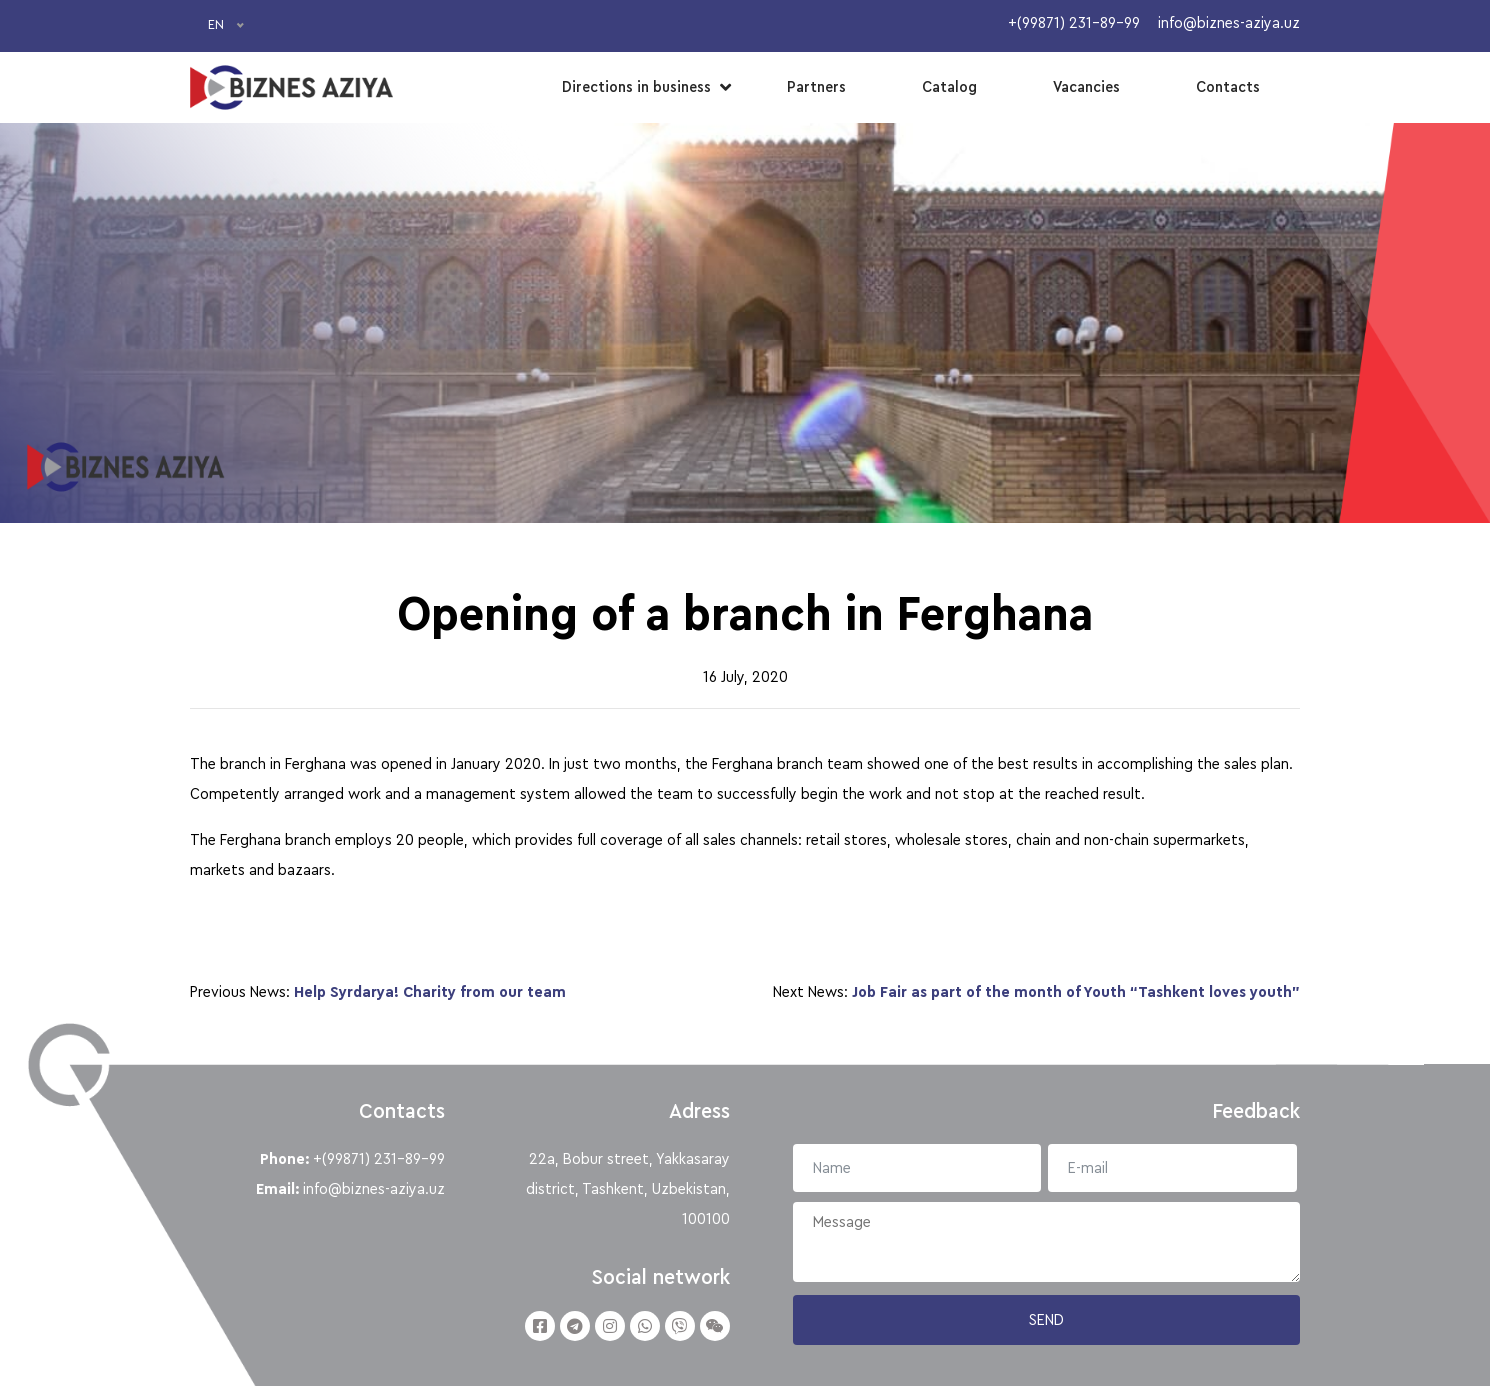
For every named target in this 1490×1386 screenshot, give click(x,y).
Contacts (1228, 87)
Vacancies (1086, 87)
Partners (816, 87)
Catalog (949, 87)
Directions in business (636, 87)
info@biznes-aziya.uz (374, 1189)
